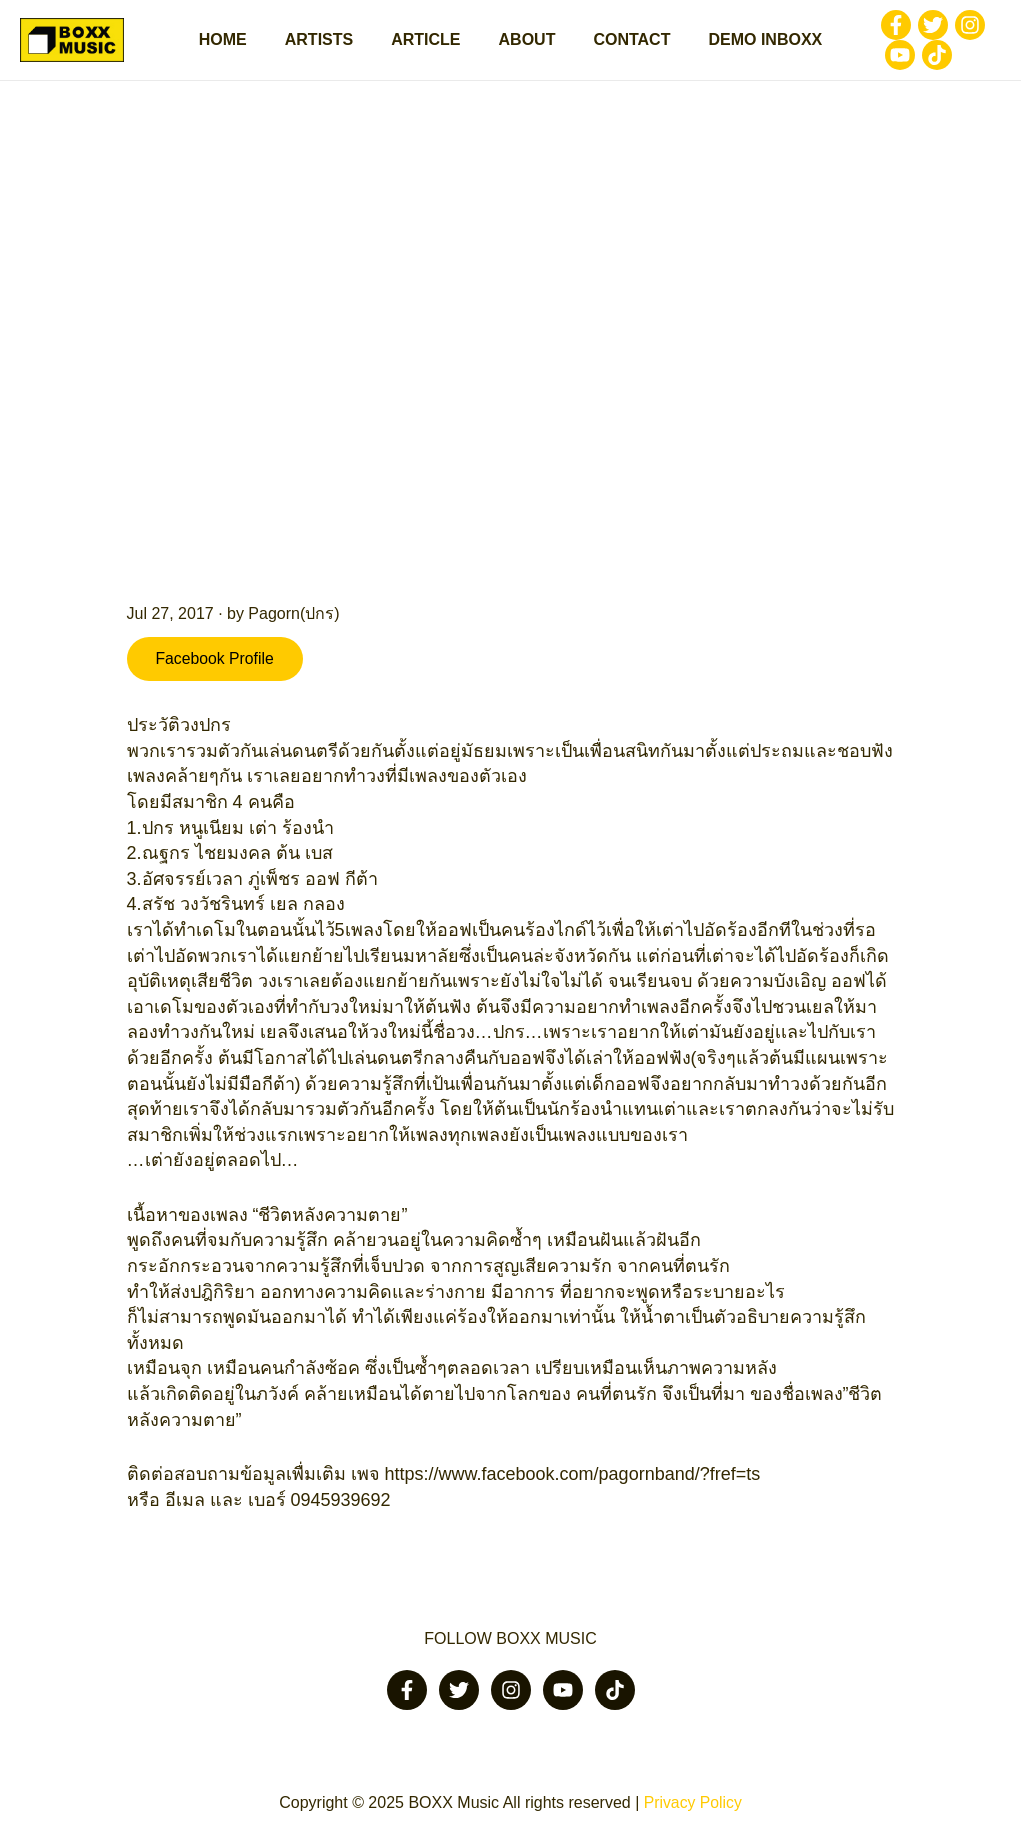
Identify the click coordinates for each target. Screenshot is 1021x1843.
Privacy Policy (693, 1802)
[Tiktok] (919, 57)
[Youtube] (882, 57)
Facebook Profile (217, 662)
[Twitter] (915, 27)
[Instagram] (952, 27)
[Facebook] (878, 27)
